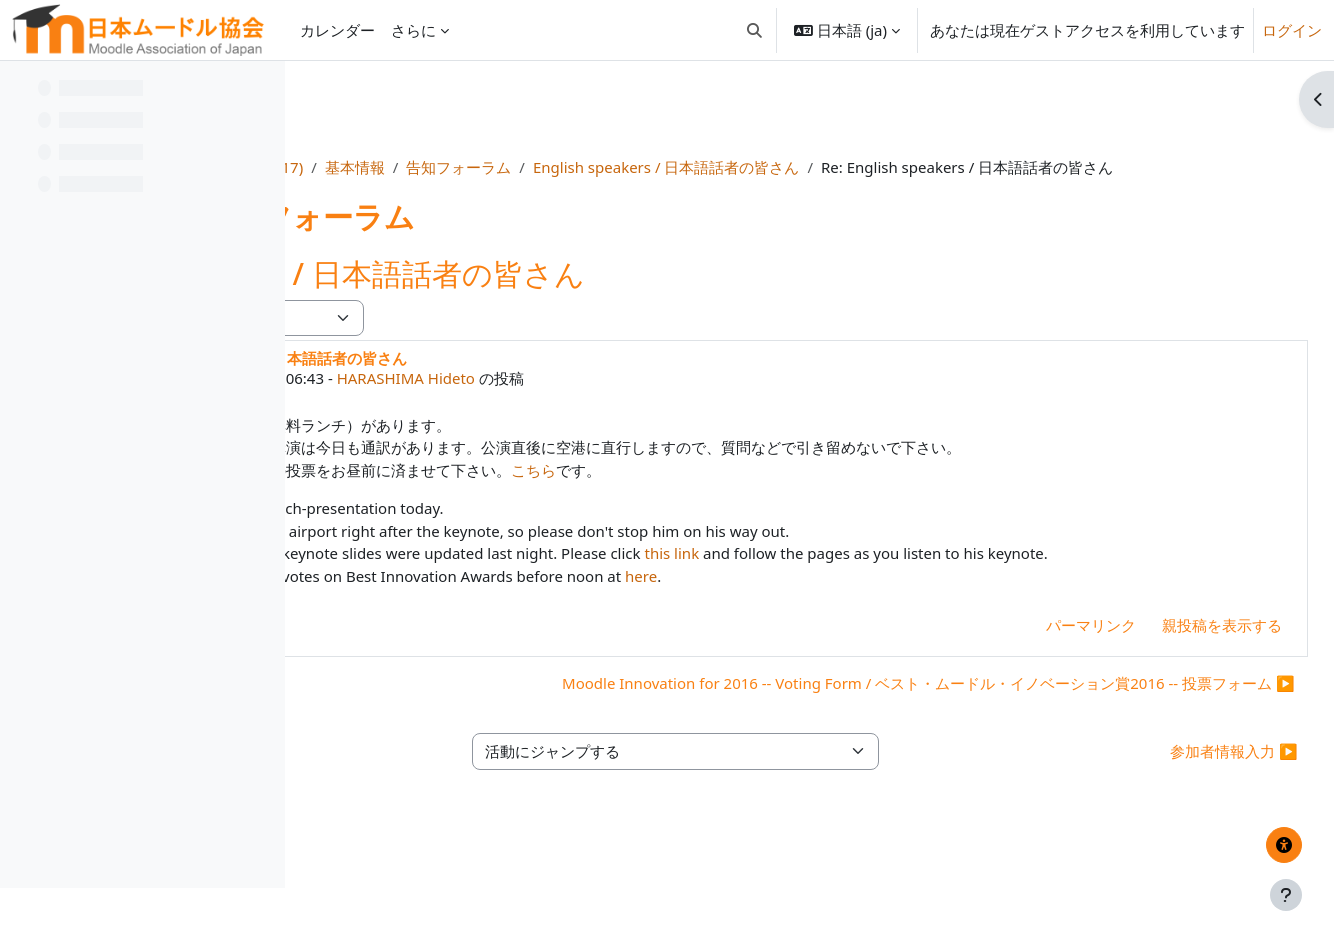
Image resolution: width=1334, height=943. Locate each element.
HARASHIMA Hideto (685, 401)
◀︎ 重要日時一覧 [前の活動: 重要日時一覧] (390, 833)
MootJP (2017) (510, 167)
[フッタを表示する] (1286, 895)
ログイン (1292, 30)
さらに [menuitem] (413, 30)
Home (418, 167)
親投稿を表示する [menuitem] (1177, 670)
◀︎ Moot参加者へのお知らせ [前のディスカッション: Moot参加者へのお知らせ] (434, 728)
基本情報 (610, 167)
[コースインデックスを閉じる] (21, 90)
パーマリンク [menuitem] (1046, 670)
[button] (754, 30)
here (921, 621)
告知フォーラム (714, 167)
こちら (813, 492)
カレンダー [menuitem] (337, 30)
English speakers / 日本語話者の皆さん (921, 167)
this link (951, 576)
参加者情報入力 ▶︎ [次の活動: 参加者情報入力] (1189, 833)
